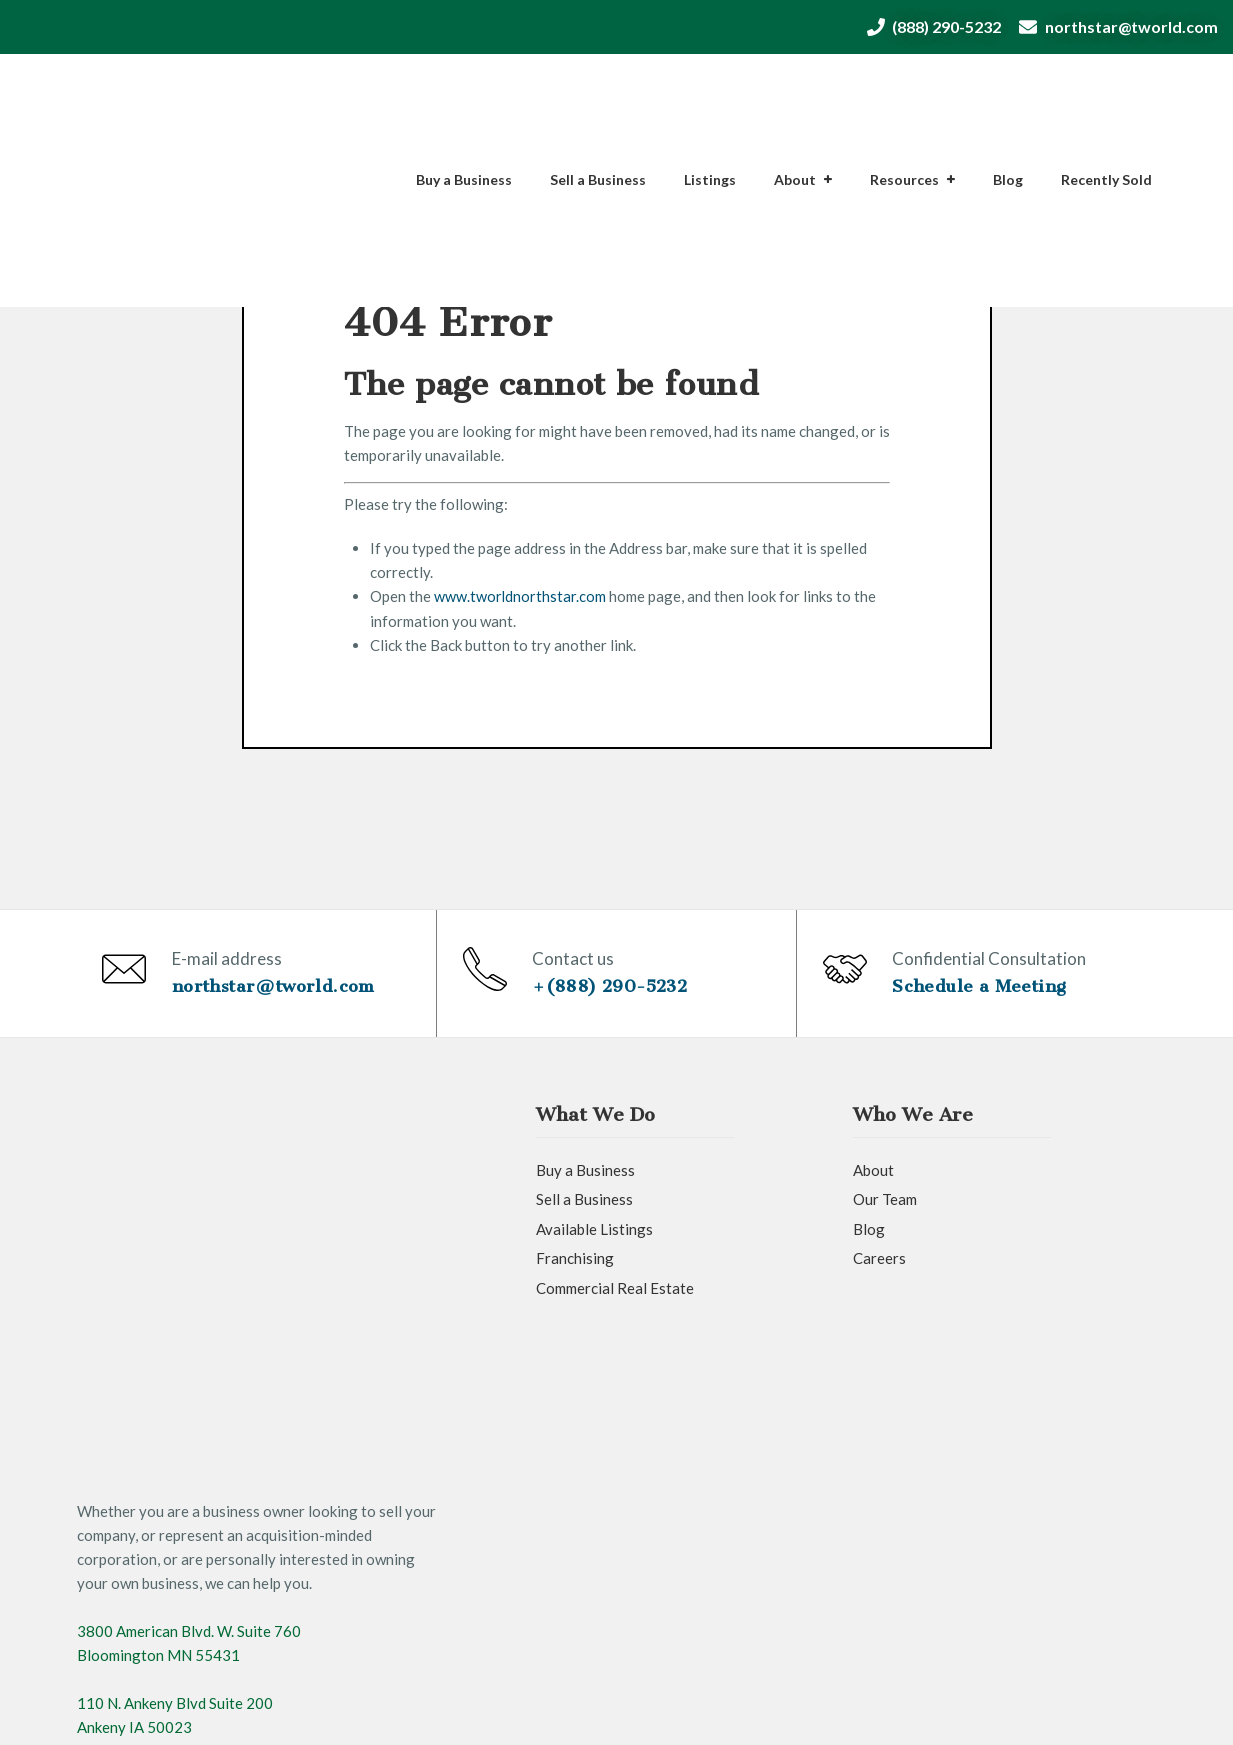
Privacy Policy (432, 1711)
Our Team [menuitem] (885, 1225)
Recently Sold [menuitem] (1106, 95)
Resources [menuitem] (904, 95)
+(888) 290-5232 (616, 998)
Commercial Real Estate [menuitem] (615, 1313)
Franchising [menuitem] (575, 1284)
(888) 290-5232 (934, 26)
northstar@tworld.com (1131, 26)
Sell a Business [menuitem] (598, 95)
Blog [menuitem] (1008, 95)
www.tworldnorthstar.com (520, 596)
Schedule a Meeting (985, 998)
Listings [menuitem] (710, 95)
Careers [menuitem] (879, 1284)
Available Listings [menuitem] (594, 1254)
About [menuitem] (795, 95)
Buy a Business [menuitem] (464, 95)
